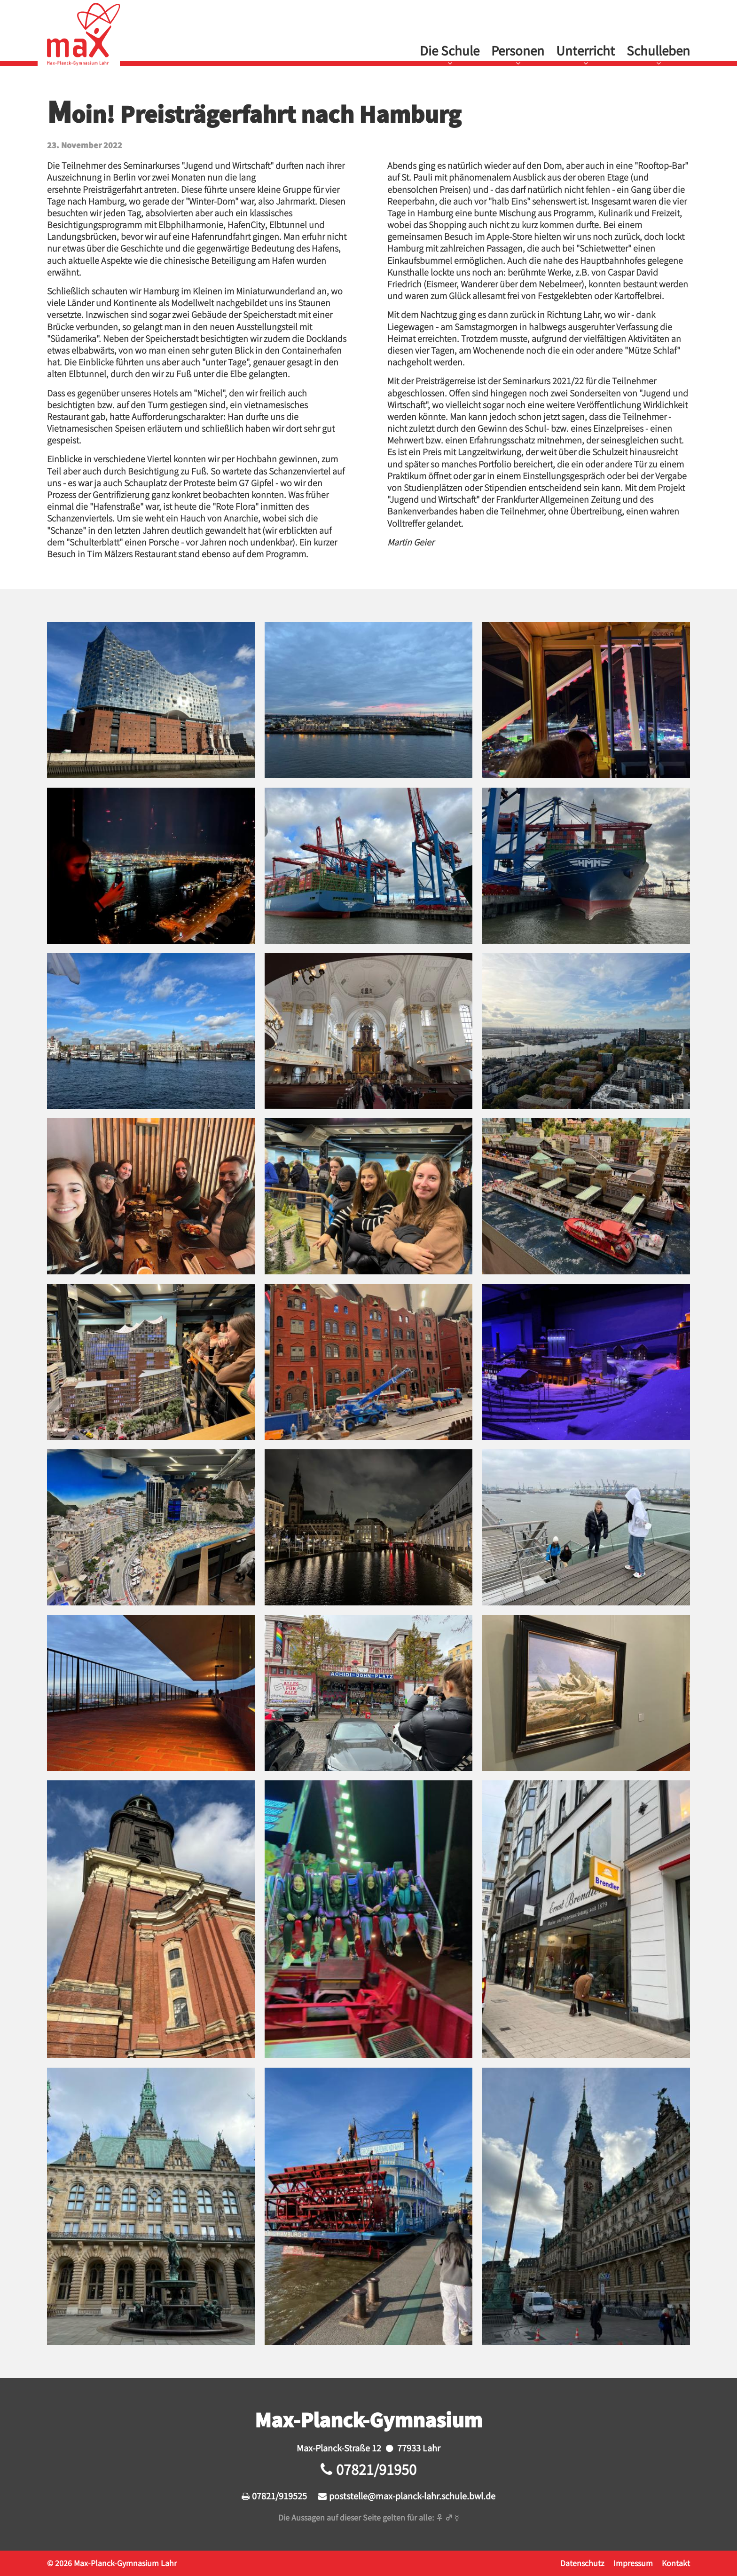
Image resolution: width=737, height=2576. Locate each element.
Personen (517, 50)
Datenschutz (582, 2562)
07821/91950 (376, 2469)
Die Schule (449, 50)
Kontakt (676, 2562)
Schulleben (658, 50)
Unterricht (585, 50)
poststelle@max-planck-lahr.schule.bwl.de (412, 2495)
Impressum (633, 2562)
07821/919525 (279, 2495)
